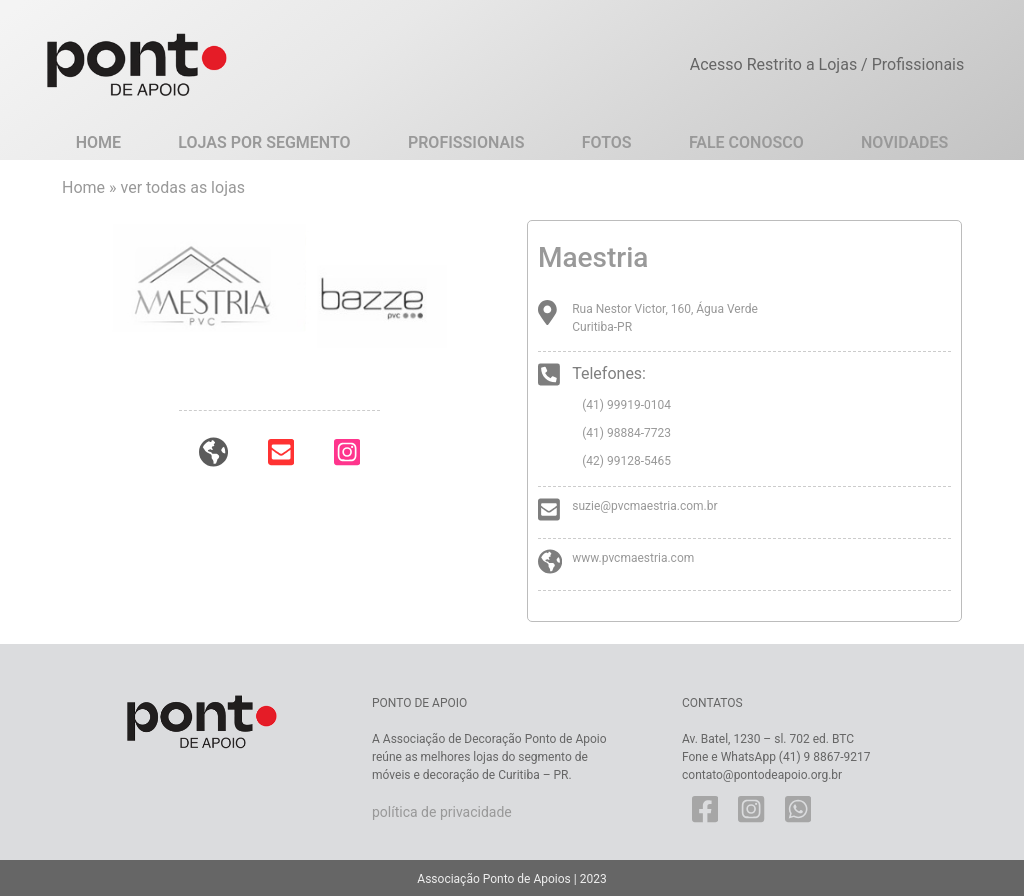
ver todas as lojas (183, 187)
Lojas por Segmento (264, 142)
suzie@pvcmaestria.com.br (644, 506)
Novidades (904, 142)
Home (98, 142)
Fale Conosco (746, 142)
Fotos (607, 142)
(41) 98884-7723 (626, 433)
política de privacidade (442, 812)
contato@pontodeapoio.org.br (762, 775)
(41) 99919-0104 (626, 405)
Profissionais (466, 142)
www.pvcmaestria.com (633, 558)
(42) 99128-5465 (626, 461)
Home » (91, 187)
